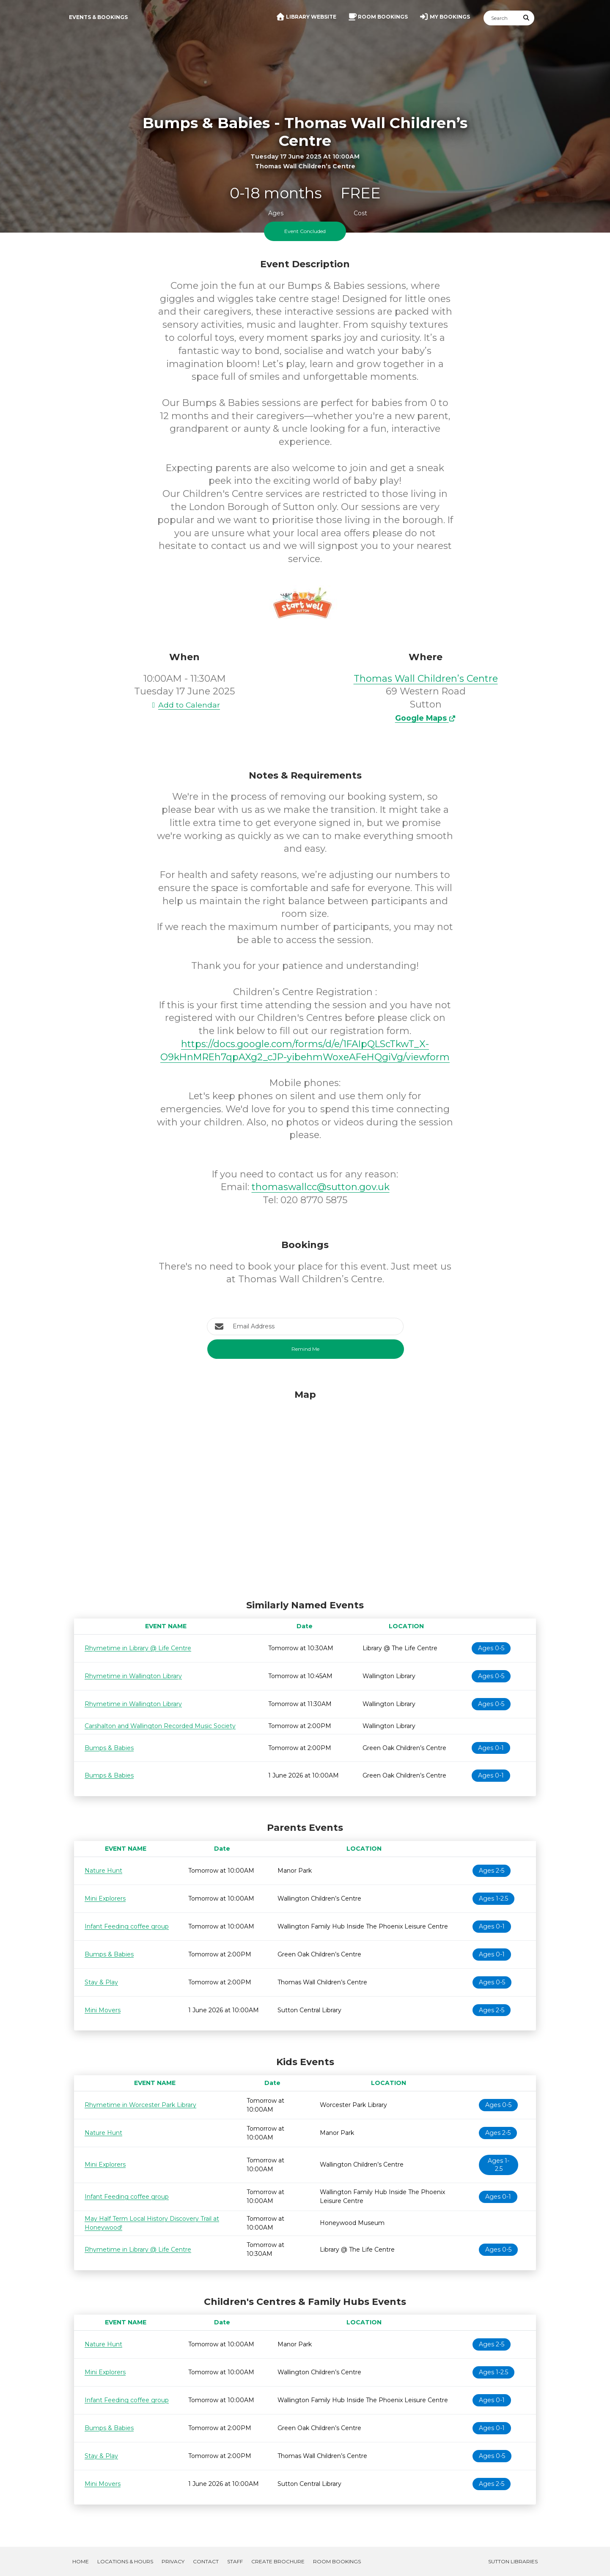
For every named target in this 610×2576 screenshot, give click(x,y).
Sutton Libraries (513, 2561)
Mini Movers (103, 2010)
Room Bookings (337, 2561)
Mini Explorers (105, 1898)
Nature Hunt (103, 1870)
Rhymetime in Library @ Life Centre (138, 1648)
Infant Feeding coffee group (127, 1926)
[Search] (501, 18)
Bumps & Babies (109, 1748)
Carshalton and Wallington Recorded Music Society (160, 1726)
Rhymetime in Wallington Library (133, 1676)
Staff (235, 2561)
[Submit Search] (527, 18)
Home (80, 2561)
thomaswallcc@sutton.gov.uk (321, 1187)
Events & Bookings (98, 17)
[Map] (305, 1492)
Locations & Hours (125, 2561)
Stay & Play (101, 1982)
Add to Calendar (184, 704)
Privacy (173, 2561)
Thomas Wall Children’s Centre (426, 678)
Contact (206, 2561)
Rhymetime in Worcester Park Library (140, 2105)
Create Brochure (278, 2561)
